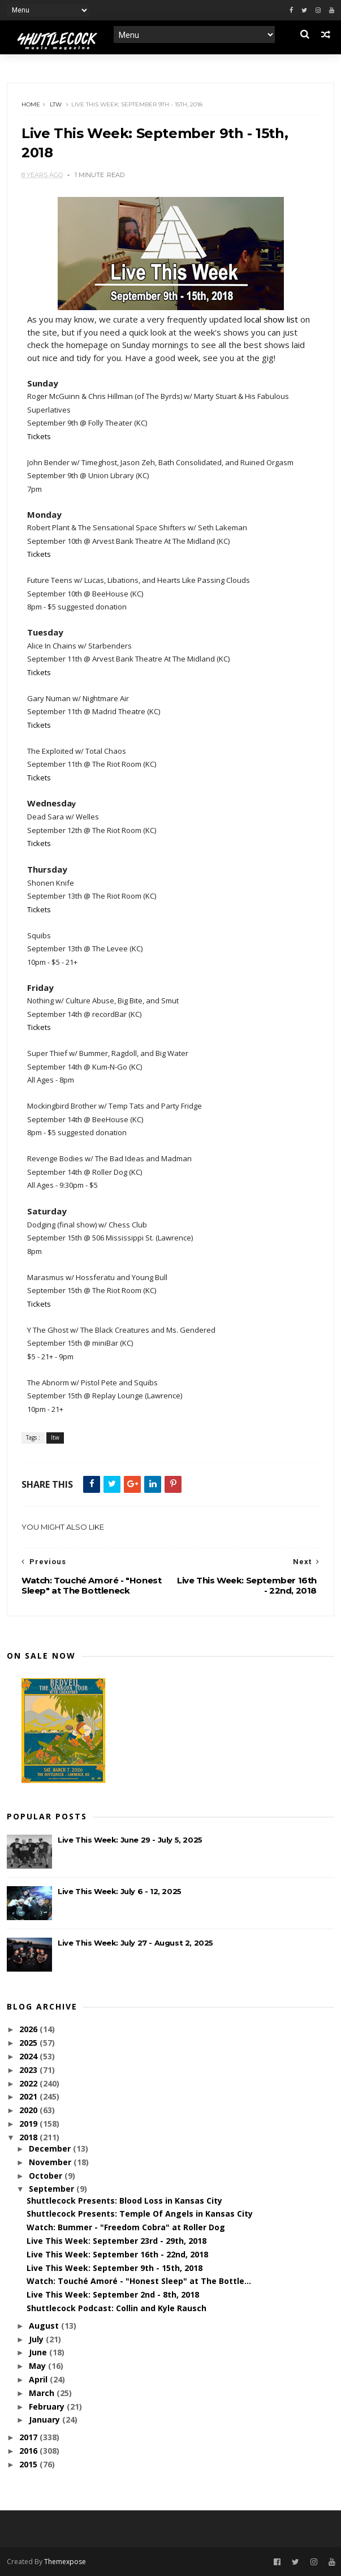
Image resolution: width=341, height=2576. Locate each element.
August (45, 2325)
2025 (29, 2042)
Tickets (39, 436)
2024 (29, 2056)
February (48, 2406)
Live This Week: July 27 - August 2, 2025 (135, 1942)
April (39, 2379)
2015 (29, 2464)
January (45, 2419)
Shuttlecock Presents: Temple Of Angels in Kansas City (140, 2213)
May (38, 2365)
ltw (56, 104)
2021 (29, 2096)
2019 (29, 2123)
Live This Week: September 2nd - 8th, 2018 (113, 2294)
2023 (29, 2069)
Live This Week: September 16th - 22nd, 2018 (117, 2254)
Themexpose (65, 2561)
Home (30, 104)
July (37, 2339)
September (52, 2188)
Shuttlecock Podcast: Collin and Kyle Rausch (116, 2308)
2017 (29, 2437)
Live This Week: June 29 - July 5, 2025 (130, 1839)
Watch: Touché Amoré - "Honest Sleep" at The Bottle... (139, 2281)
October (46, 2175)
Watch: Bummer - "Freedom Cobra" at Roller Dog (126, 2227)
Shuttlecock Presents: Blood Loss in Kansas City (124, 2200)
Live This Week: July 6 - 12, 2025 (120, 1891)
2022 (29, 2083)
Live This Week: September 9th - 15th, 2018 (114, 2267)
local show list (271, 319)
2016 (29, 2450)
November (51, 2162)
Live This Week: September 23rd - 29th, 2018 (116, 2240)
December (51, 2148)
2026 (29, 2029)
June (39, 2352)
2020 (29, 2110)
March (43, 2393)
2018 (29, 2137)
